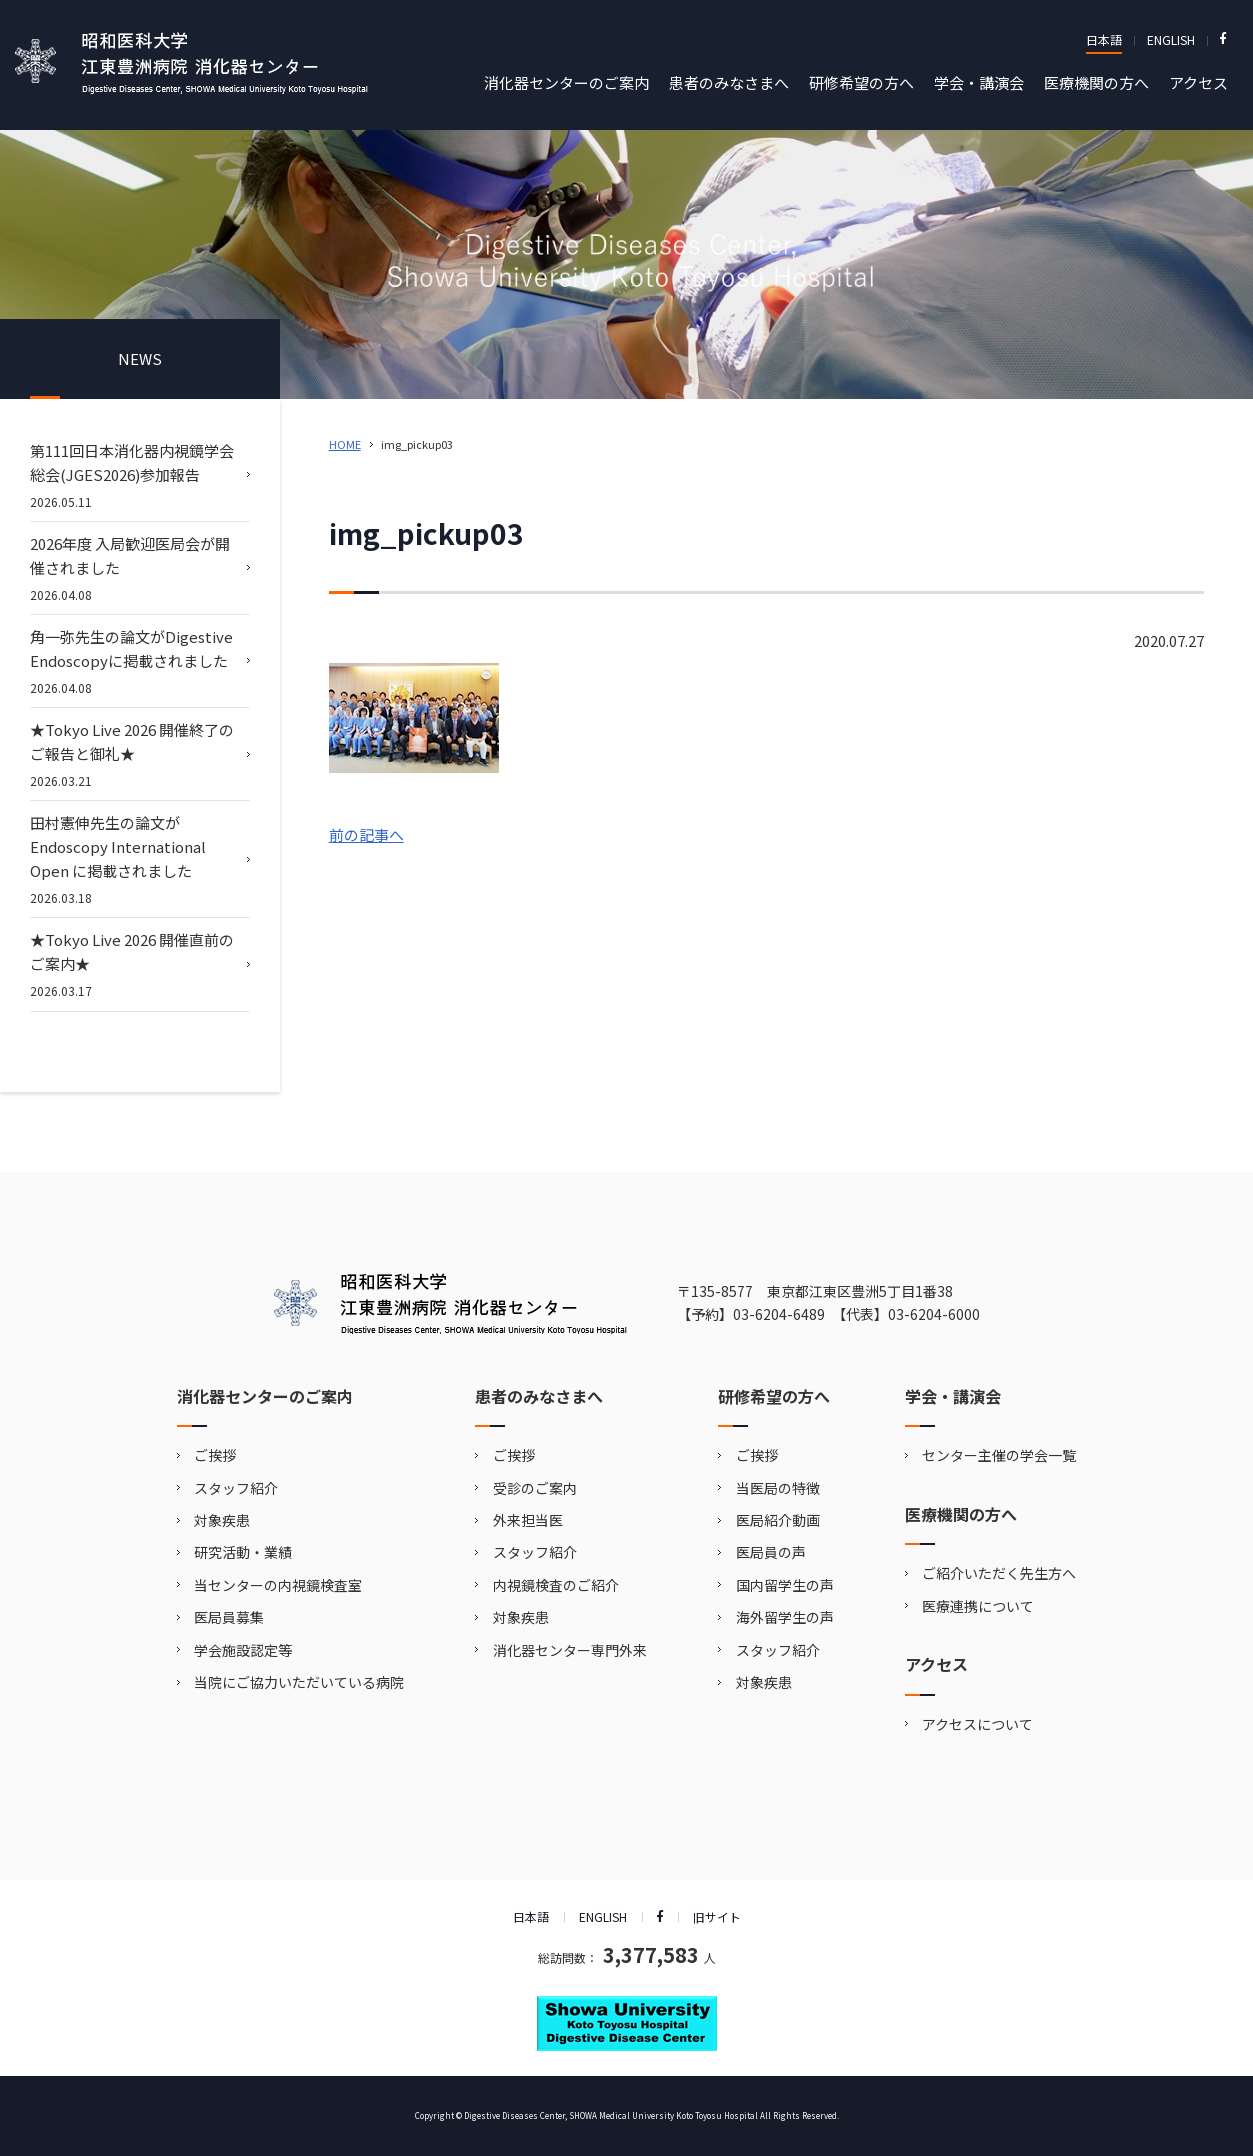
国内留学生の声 (785, 1585)
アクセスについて (977, 1724)
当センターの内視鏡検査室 (278, 1585)
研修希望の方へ (861, 82)
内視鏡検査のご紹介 (556, 1585)
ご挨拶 (215, 1455)
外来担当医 (528, 1520)
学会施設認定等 (243, 1650)
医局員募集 (229, 1617)
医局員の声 (771, 1552)
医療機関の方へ (1096, 82)
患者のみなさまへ (729, 82)
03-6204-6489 (779, 1314)
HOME (345, 444)
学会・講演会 (979, 82)
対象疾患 (222, 1520)
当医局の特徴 (778, 1488)
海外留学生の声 (785, 1617)
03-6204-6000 (934, 1314)
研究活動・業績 (243, 1552)
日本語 (1104, 39)
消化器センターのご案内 (566, 82)
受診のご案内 (535, 1488)
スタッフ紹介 (236, 1488)
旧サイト (717, 1916)
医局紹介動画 (778, 1520)
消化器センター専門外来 (570, 1650)
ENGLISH (1171, 39)
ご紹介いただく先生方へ (999, 1573)
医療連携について (978, 1606)
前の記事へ (366, 834)
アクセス (1198, 82)
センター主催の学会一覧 (999, 1455)
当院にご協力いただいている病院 (299, 1682)
